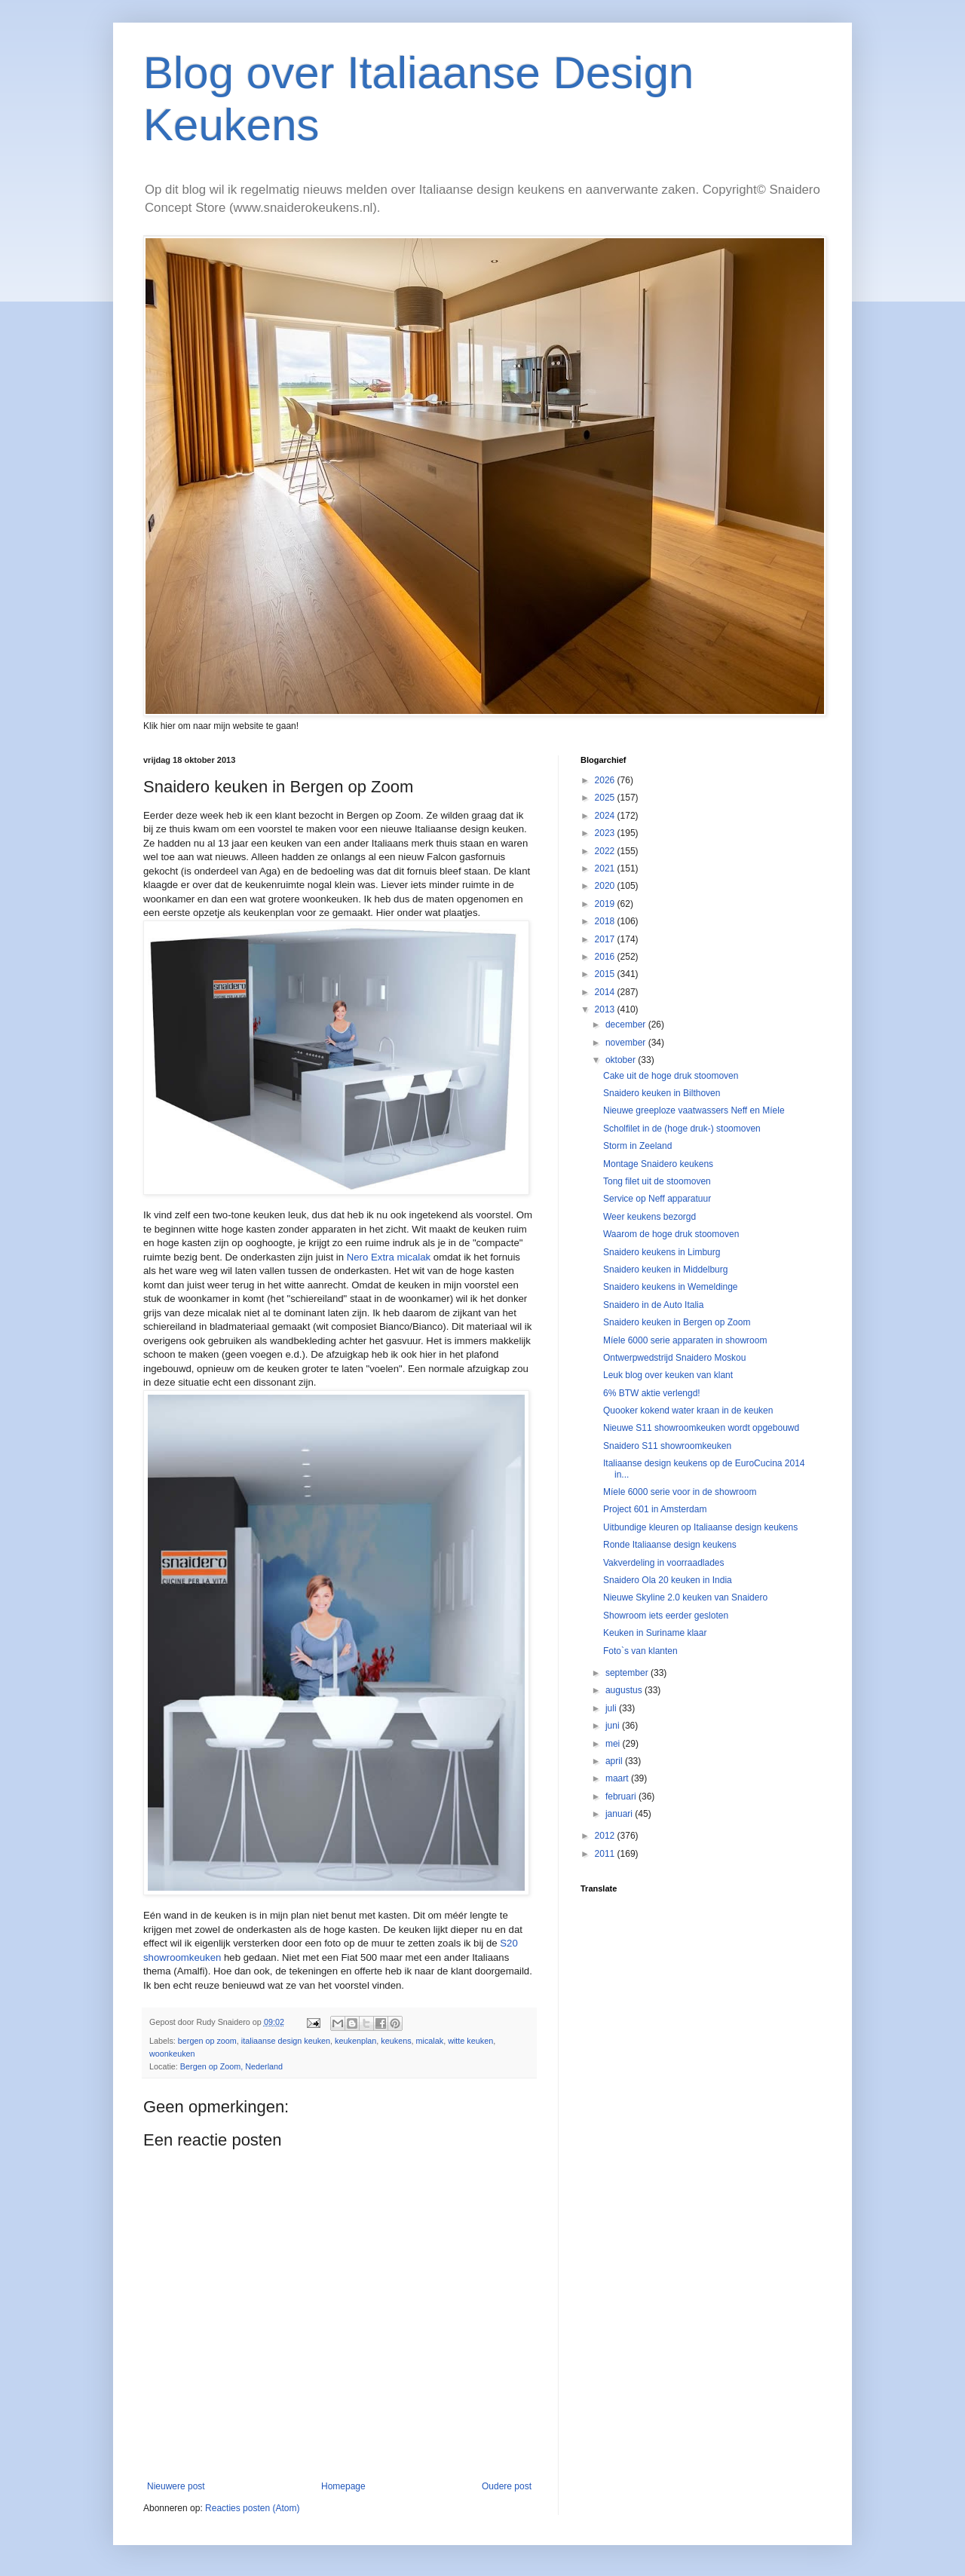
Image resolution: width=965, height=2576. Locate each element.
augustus (625, 1690)
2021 (606, 868)
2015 (606, 974)
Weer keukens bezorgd (649, 1216)
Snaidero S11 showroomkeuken (667, 1446)
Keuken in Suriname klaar (654, 1633)
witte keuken (470, 2040)
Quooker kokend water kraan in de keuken (688, 1410)
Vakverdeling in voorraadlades (664, 1563)
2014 (606, 992)
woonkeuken (172, 2053)
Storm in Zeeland (637, 1146)
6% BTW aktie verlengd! (651, 1393)
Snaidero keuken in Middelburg (665, 1269)
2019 (606, 904)
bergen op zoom (207, 2040)
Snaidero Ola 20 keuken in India (667, 1580)
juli (612, 1708)
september (628, 1673)
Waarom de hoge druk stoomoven (671, 1234)
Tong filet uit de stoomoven (657, 1181)
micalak (430, 2040)
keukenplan (355, 2040)
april (615, 1761)
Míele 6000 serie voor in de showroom (679, 1492)
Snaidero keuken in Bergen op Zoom (676, 1322)
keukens (396, 2040)
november (626, 1042)
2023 (606, 833)
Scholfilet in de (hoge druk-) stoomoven (682, 1128)
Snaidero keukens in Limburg (661, 1252)
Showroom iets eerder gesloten (665, 1615)
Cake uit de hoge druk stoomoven (670, 1076)
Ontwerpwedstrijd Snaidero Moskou (674, 1357)
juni (613, 1725)
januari (620, 1814)
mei (614, 1743)
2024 (606, 815)
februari (622, 1796)
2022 (606, 851)
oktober (621, 1060)
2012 (606, 1835)
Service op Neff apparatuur (657, 1198)
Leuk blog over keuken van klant (668, 1375)
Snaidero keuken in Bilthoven (661, 1093)
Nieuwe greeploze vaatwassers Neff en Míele (694, 1110)
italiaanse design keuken (285, 2040)
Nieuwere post (176, 2486)
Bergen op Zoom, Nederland (231, 2066)
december (626, 1024)
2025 (606, 797)
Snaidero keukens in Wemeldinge (670, 1287)
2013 (606, 1009)
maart (618, 1778)
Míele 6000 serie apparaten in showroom (685, 1340)
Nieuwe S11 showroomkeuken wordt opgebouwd (701, 1428)
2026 (606, 780)
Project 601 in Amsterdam (654, 1509)
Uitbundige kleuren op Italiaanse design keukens (700, 1527)
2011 (606, 1854)
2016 (606, 956)
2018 (606, 921)
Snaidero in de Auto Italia (653, 1305)
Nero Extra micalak (388, 1257)
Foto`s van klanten (640, 1651)
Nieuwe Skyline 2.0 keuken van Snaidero (685, 1597)
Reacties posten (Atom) (252, 2508)
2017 (606, 939)
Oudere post (507, 2486)
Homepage (343, 2486)
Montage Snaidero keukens (658, 1164)
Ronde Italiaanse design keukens (670, 1544)
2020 (606, 886)
